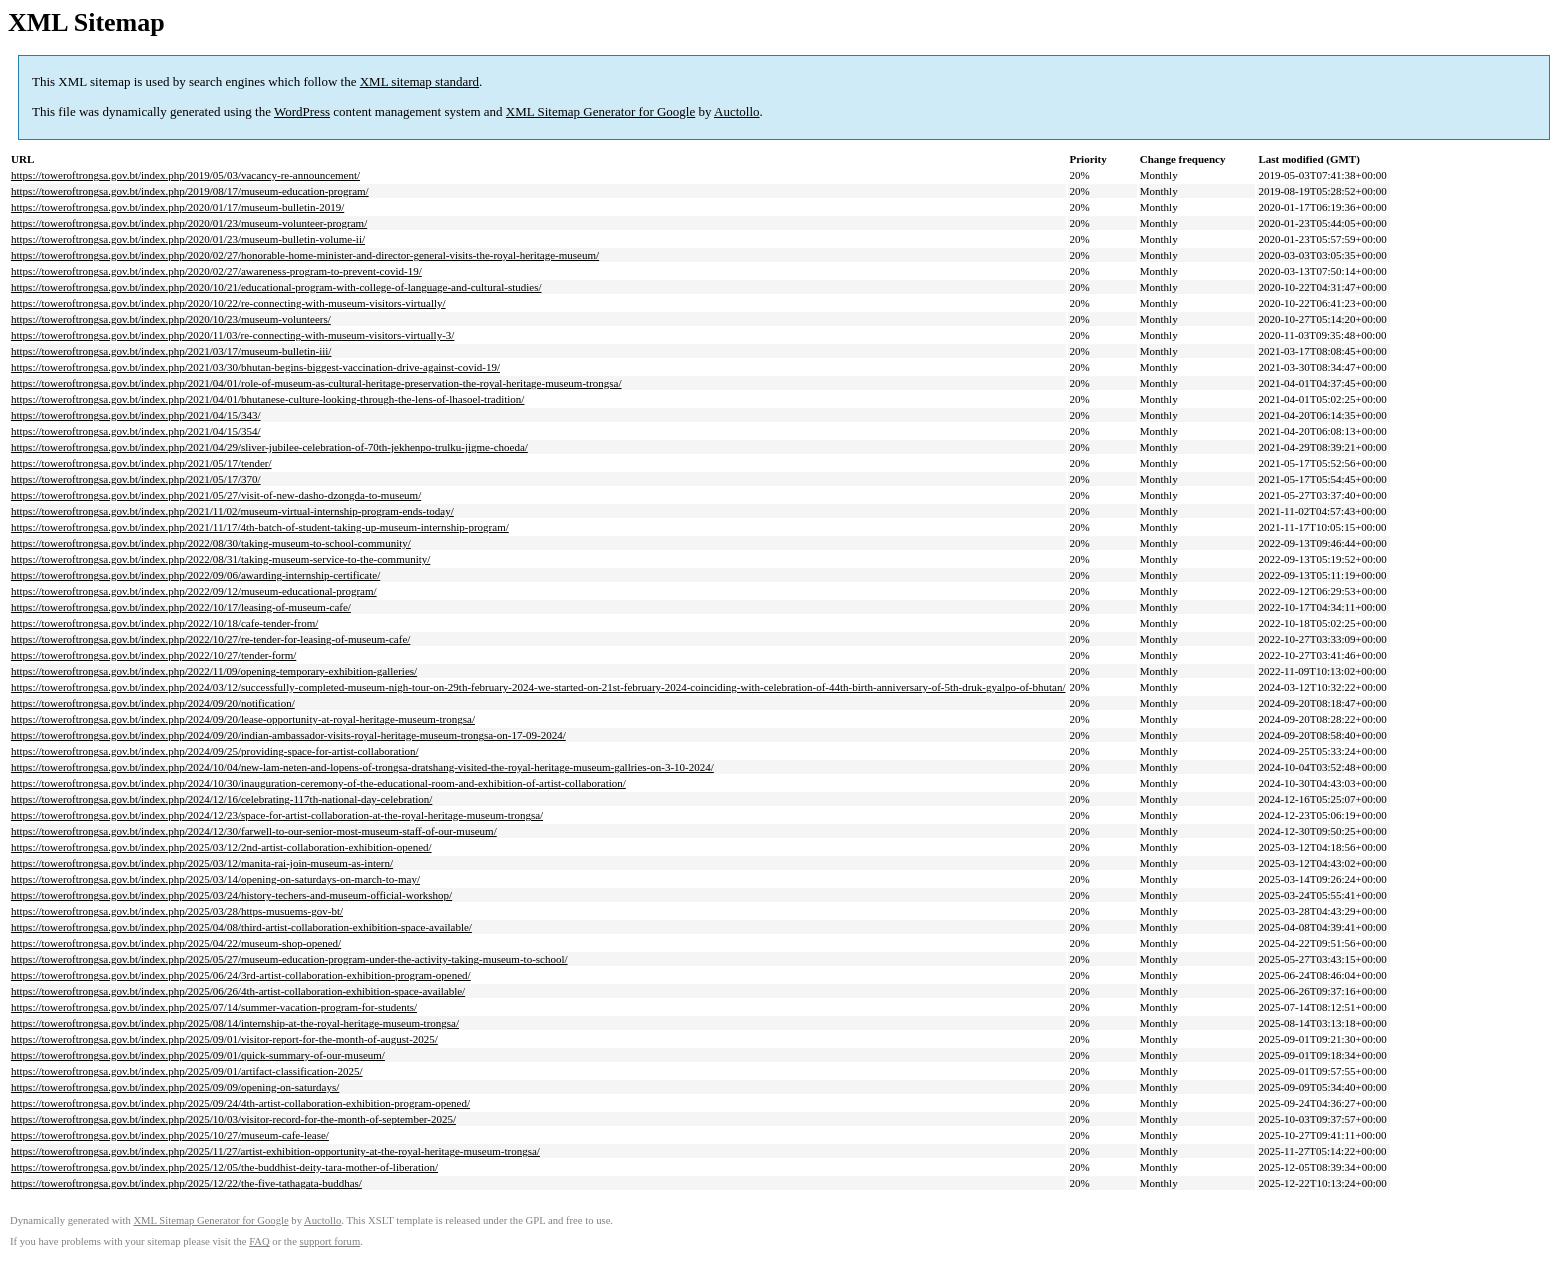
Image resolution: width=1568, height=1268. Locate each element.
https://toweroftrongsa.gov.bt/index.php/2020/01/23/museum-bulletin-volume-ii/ (188, 239)
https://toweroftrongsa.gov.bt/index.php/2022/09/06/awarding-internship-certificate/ (195, 575)
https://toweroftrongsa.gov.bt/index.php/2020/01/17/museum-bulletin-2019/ (177, 207)
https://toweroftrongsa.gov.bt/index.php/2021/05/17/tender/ (141, 463)
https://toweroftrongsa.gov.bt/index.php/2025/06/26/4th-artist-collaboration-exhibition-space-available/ (238, 991)
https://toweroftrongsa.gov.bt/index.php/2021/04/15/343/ (136, 415)
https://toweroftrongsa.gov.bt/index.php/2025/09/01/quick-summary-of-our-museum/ (198, 1055)
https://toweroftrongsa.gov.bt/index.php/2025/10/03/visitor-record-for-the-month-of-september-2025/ (233, 1119)
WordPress (302, 111)
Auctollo (737, 111)
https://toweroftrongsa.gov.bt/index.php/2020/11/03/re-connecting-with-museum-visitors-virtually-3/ (232, 335)
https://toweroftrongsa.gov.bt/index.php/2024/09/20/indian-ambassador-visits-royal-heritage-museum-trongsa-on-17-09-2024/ (288, 735)
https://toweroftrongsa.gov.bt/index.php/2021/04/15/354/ (136, 431)
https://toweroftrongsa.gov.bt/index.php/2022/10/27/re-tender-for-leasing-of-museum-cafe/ (210, 639)
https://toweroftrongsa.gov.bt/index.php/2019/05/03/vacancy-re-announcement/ (185, 175)
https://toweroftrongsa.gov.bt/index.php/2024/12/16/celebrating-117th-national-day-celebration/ (221, 799)
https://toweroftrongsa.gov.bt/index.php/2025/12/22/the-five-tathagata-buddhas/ (186, 1183)
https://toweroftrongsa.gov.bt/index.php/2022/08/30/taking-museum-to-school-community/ (211, 543)
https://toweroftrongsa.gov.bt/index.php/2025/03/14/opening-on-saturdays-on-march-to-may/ (215, 879)
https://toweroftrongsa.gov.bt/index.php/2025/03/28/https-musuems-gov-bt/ (177, 911)
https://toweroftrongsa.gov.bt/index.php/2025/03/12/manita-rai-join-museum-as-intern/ (202, 863)
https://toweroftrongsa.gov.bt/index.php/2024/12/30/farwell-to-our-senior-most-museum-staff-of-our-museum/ (254, 831)
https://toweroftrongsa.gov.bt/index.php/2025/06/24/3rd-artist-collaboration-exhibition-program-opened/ (241, 975)
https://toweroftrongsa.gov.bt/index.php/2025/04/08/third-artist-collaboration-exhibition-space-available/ (241, 927)
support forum (330, 1241)
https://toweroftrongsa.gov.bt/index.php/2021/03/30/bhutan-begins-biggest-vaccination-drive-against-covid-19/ (255, 367)
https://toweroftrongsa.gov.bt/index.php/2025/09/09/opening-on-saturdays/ (175, 1087)
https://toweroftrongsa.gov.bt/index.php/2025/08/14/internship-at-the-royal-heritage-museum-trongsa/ (235, 1023)
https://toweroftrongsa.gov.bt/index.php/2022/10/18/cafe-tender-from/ (164, 623)
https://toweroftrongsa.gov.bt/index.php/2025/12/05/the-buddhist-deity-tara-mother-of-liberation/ (224, 1167)
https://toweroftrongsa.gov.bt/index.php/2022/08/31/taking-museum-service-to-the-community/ (220, 559)
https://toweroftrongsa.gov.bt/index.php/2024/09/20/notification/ (153, 703)
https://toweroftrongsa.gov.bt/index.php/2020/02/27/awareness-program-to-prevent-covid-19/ (216, 271)
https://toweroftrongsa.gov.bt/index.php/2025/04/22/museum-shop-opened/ (176, 943)
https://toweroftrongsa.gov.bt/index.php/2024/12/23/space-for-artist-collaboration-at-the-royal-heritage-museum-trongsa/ (277, 815)
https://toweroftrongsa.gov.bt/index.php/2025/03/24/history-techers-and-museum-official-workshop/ (231, 895)
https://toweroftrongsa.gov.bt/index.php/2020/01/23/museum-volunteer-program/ (189, 223)
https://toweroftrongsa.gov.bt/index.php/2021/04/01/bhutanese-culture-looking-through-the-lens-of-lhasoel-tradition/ (267, 399)
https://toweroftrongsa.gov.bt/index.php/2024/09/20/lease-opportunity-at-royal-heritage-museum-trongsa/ (243, 719)
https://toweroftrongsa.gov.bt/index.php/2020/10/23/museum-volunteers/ (171, 319)
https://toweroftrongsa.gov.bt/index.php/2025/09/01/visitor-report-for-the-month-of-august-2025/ (224, 1039)
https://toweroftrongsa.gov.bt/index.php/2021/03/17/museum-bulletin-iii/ (171, 351)
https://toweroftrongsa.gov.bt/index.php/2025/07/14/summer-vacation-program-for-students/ (214, 1007)
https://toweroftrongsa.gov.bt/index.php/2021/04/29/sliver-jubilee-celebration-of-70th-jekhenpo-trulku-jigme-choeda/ (269, 447)
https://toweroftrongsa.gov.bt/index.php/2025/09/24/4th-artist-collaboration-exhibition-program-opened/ (240, 1103)
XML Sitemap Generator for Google (600, 111)
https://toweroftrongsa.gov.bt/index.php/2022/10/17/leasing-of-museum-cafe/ (181, 607)
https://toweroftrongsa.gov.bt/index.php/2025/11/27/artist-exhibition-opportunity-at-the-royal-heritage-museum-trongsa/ (275, 1151)
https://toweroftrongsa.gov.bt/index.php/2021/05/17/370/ (136, 479)
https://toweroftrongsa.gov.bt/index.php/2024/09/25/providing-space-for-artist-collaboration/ (215, 751)
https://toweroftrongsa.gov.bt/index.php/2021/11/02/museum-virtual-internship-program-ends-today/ (232, 511)
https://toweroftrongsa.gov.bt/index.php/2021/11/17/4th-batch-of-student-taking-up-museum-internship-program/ (260, 527)
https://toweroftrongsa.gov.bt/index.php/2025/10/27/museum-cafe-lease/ (170, 1135)
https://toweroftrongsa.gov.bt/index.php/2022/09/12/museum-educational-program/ (194, 591)
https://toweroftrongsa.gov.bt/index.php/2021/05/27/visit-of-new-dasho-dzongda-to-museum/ (216, 495)
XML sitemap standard (419, 81)
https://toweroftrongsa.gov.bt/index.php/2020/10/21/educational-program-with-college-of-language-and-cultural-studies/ (276, 287)
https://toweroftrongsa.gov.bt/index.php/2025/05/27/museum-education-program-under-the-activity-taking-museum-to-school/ (289, 959)
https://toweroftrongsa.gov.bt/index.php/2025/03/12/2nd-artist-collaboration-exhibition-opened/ (221, 847)
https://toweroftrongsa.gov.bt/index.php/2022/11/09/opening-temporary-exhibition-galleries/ (214, 671)
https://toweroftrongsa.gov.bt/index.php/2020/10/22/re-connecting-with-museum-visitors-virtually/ (228, 303)
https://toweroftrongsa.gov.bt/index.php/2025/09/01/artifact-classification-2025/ (187, 1071)
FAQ (259, 1241)
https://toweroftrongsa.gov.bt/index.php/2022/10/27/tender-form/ (153, 655)
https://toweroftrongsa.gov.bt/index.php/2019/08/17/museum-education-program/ (190, 191)
